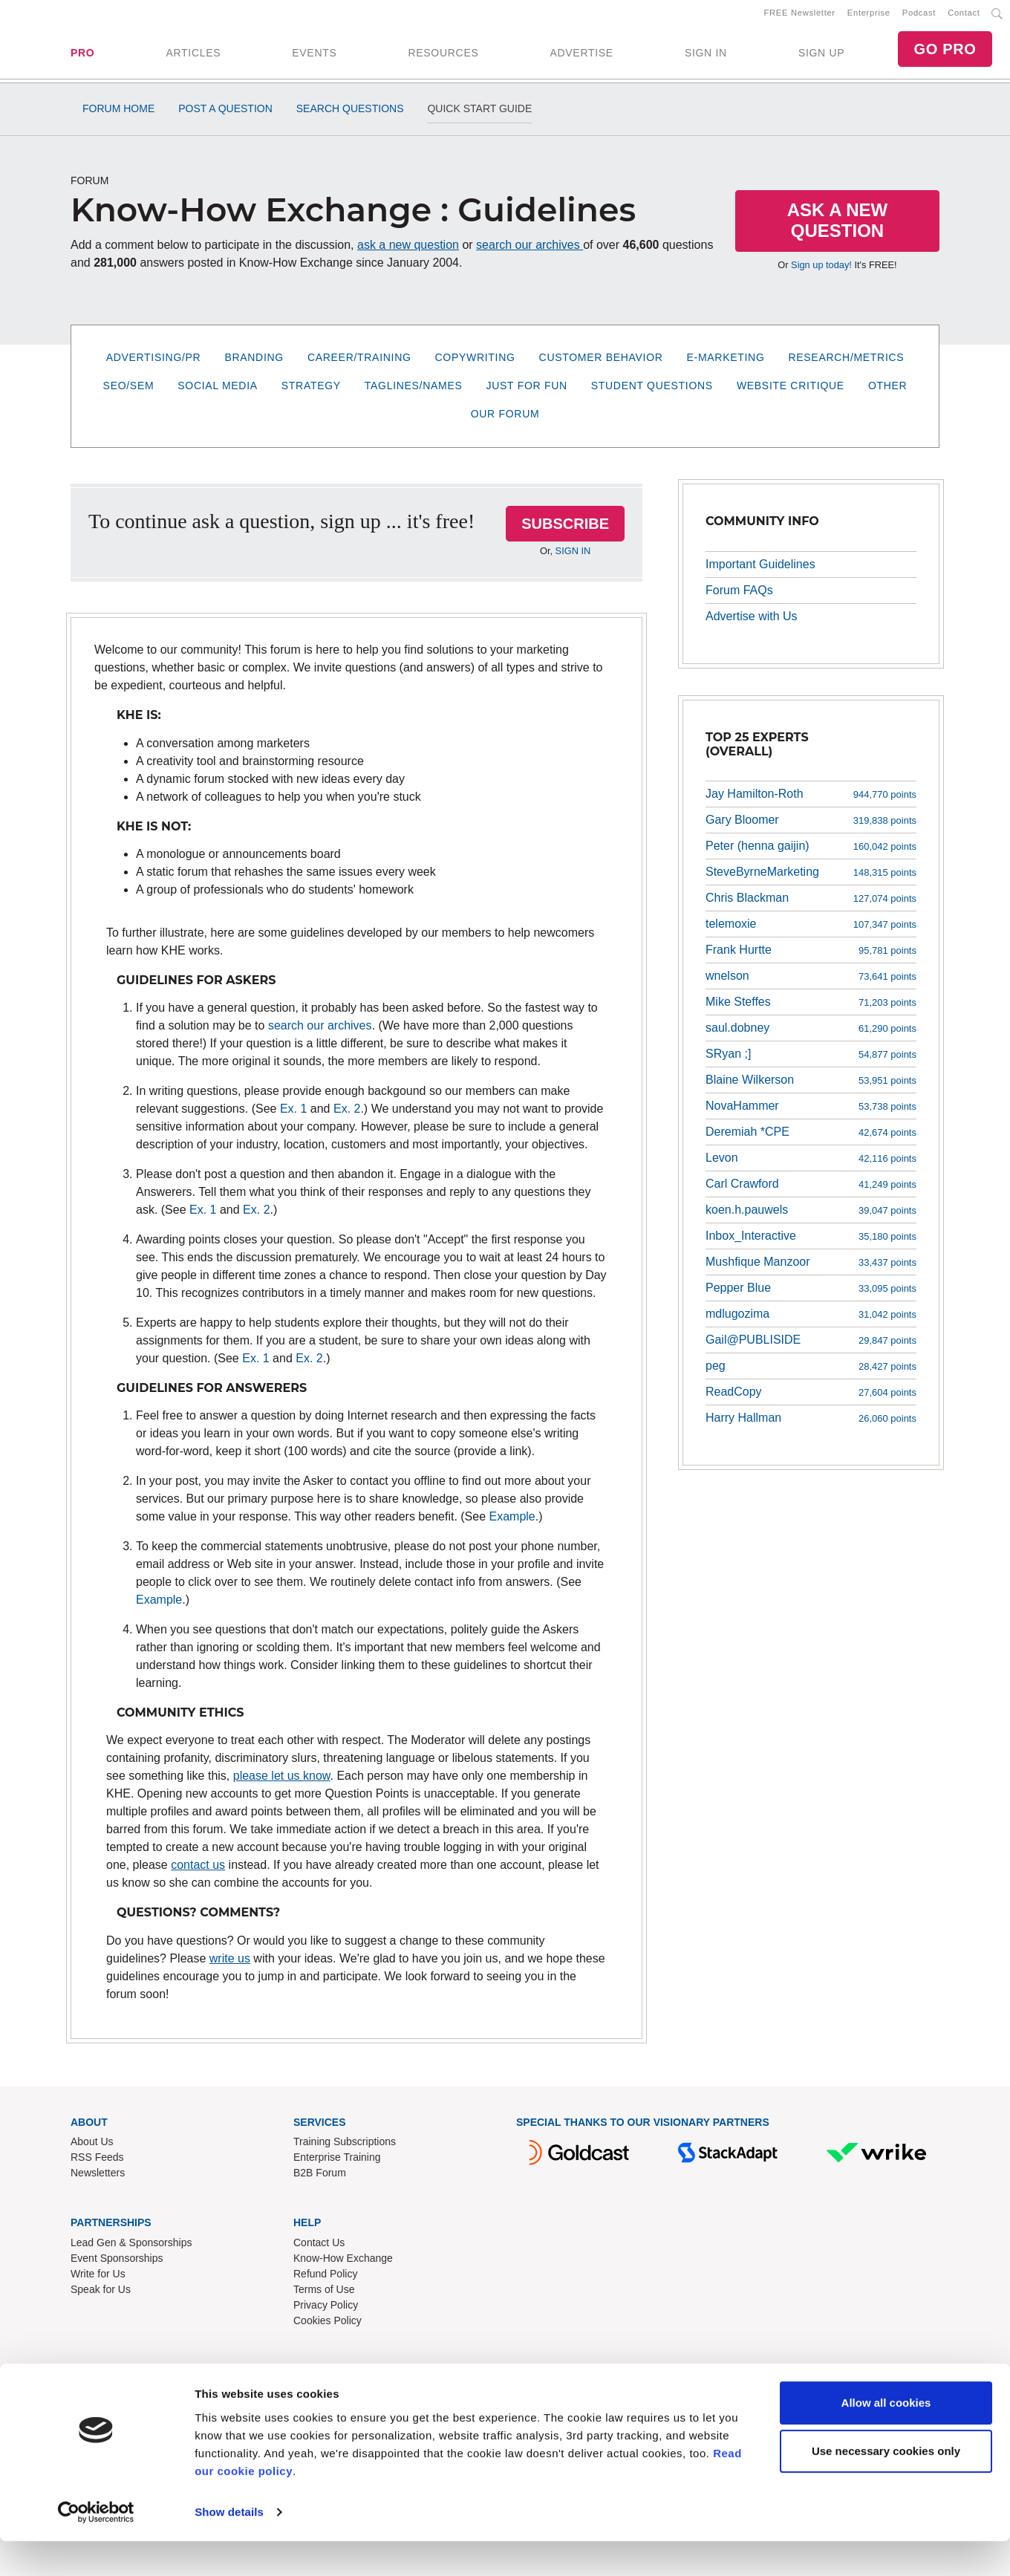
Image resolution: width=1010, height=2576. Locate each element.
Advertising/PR (153, 363)
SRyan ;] (728, 1059)
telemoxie (731, 929)
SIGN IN (706, 56)
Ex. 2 (346, 1114)
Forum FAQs (739, 595)
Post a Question (225, 114)
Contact (964, 15)
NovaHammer (742, 1111)
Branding (254, 363)
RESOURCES (443, 56)
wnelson (727, 981)
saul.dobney (737, 1033)
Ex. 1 (293, 1114)
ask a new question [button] (408, 250)
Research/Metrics (846, 363)
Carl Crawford (742, 1189)
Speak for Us (101, 2295)
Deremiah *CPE (747, 1137)
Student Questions (652, 391)
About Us (92, 2147)
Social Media (217, 391)
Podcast (919, 15)
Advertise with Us (752, 621)
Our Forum (505, 420)
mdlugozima (737, 1319)
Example (512, 1522)
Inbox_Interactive (751, 1241)
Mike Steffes (738, 1007)
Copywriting (475, 363)
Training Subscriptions (344, 2147)
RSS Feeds (97, 2163)
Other (888, 391)
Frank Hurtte (739, 955)
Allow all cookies (886, 2437)
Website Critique (790, 391)
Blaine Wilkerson (750, 1085)
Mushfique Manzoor (758, 1267)
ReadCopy (734, 1397)
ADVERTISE (581, 56)
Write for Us (98, 2280)
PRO (82, 56)
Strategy (311, 391)
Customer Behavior (601, 363)
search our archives (529, 250)
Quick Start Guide (479, 114)
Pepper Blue (738, 1293)
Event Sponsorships (117, 2264)
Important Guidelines (760, 569)
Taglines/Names (414, 391)
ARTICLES (193, 56)
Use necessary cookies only (886, 2485)
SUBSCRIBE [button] (565, 529)
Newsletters (98, 2179)
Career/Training (359, 363)
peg (716, 1371)
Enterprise (868, 15)
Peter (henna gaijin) (757, 851)
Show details (229, 2546)
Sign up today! (821, 270)
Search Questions (350, 114)
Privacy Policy (325, 2311)
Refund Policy (325, 2280)
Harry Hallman (743, 1423)
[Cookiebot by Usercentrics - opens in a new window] (96, 2547)
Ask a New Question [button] (837, 226)
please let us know (281, 1781)
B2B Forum (319, 2179)
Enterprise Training (337, 2163)
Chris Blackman (747, 903)
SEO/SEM (128, 391)
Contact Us (319, 2248)
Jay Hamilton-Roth (755, 799)
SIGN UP (821, 56)
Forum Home (118, 114)
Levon (722, 1163)
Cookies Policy (327, 2326)
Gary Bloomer (742, 825)
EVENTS (314, 56)
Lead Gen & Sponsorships (131, 2248)
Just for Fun (526, 391)
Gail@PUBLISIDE (753, 1345)
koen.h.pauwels (747, 1215)
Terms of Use (323, 2295)
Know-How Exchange (343, 2264)
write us (229, 1963)
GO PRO (944, 52)
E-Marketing (726, 363)
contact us (198, 1870)
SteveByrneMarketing (762, 877)
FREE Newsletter (799, 15)
